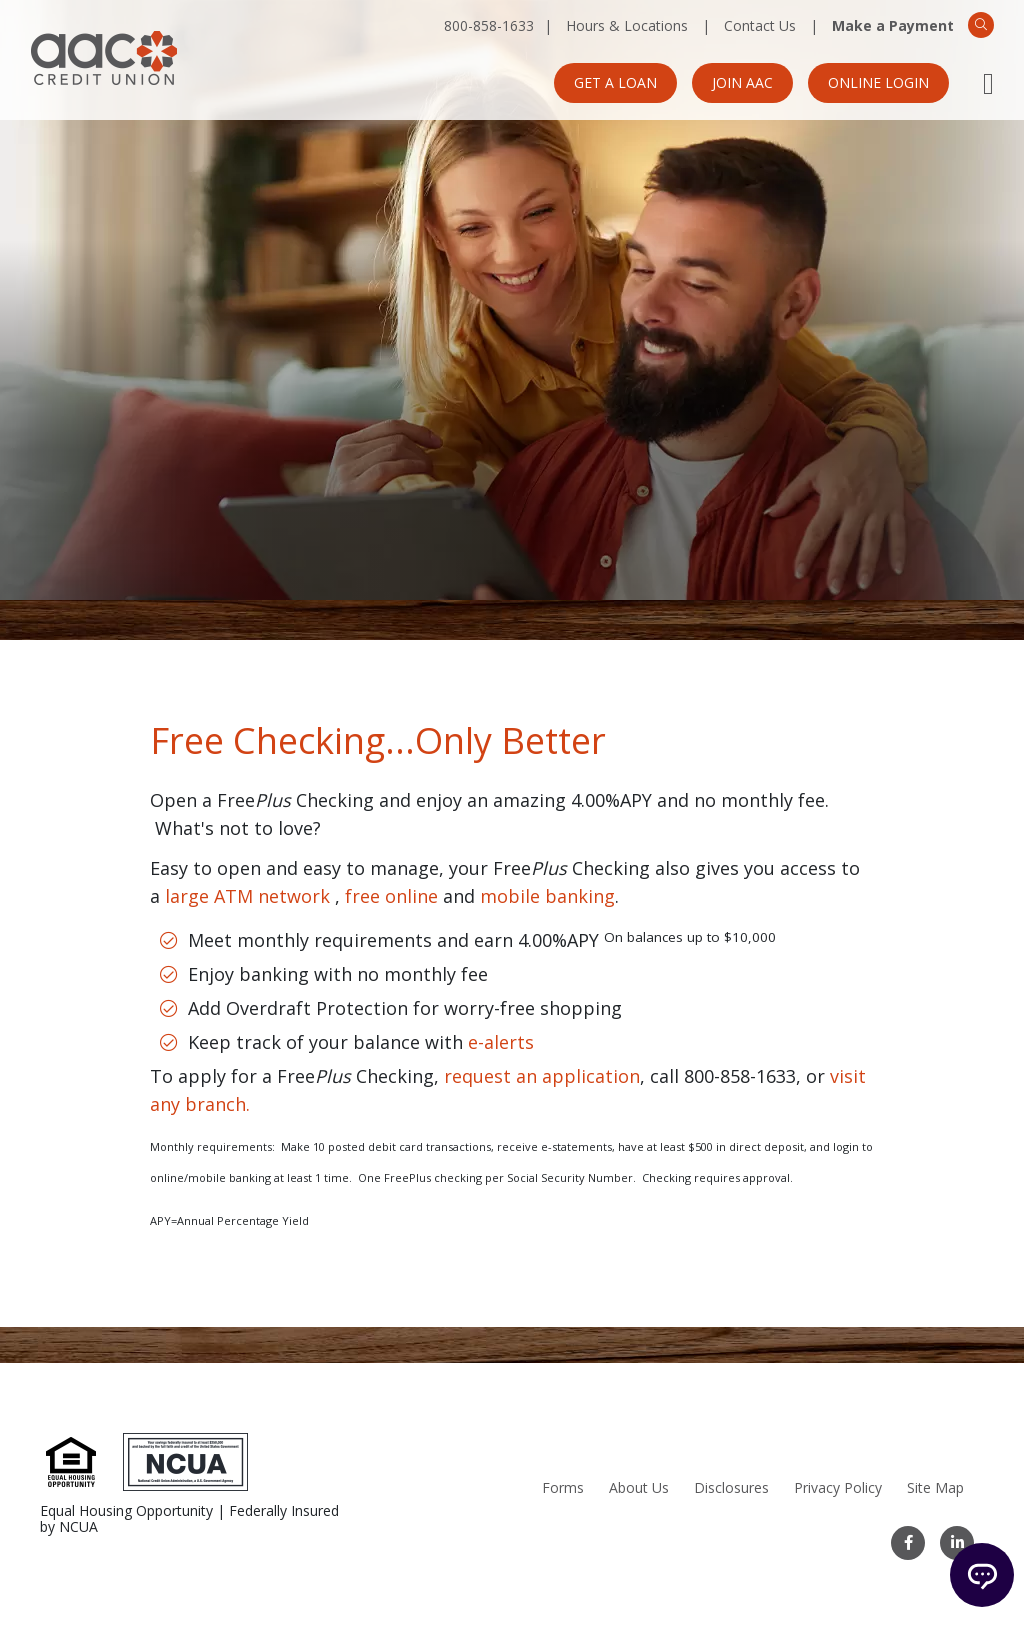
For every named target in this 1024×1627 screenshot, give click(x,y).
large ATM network (247, 896)
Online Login (878, 82)
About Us (639, 1487)
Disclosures (731, 1487)
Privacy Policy (838, 1487)
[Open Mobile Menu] (988, 83)
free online (391, 896)
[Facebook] (908, 1543)
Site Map (935, 1487)
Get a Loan (615, 82)
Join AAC (742, 82)
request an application (542, 1076)
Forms (563, 1487)
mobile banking (547, 896)
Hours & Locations (627, 25)
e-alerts (501, 1042)
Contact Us (760, 25)
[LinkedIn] (957, 1543)
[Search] (981, 25)
